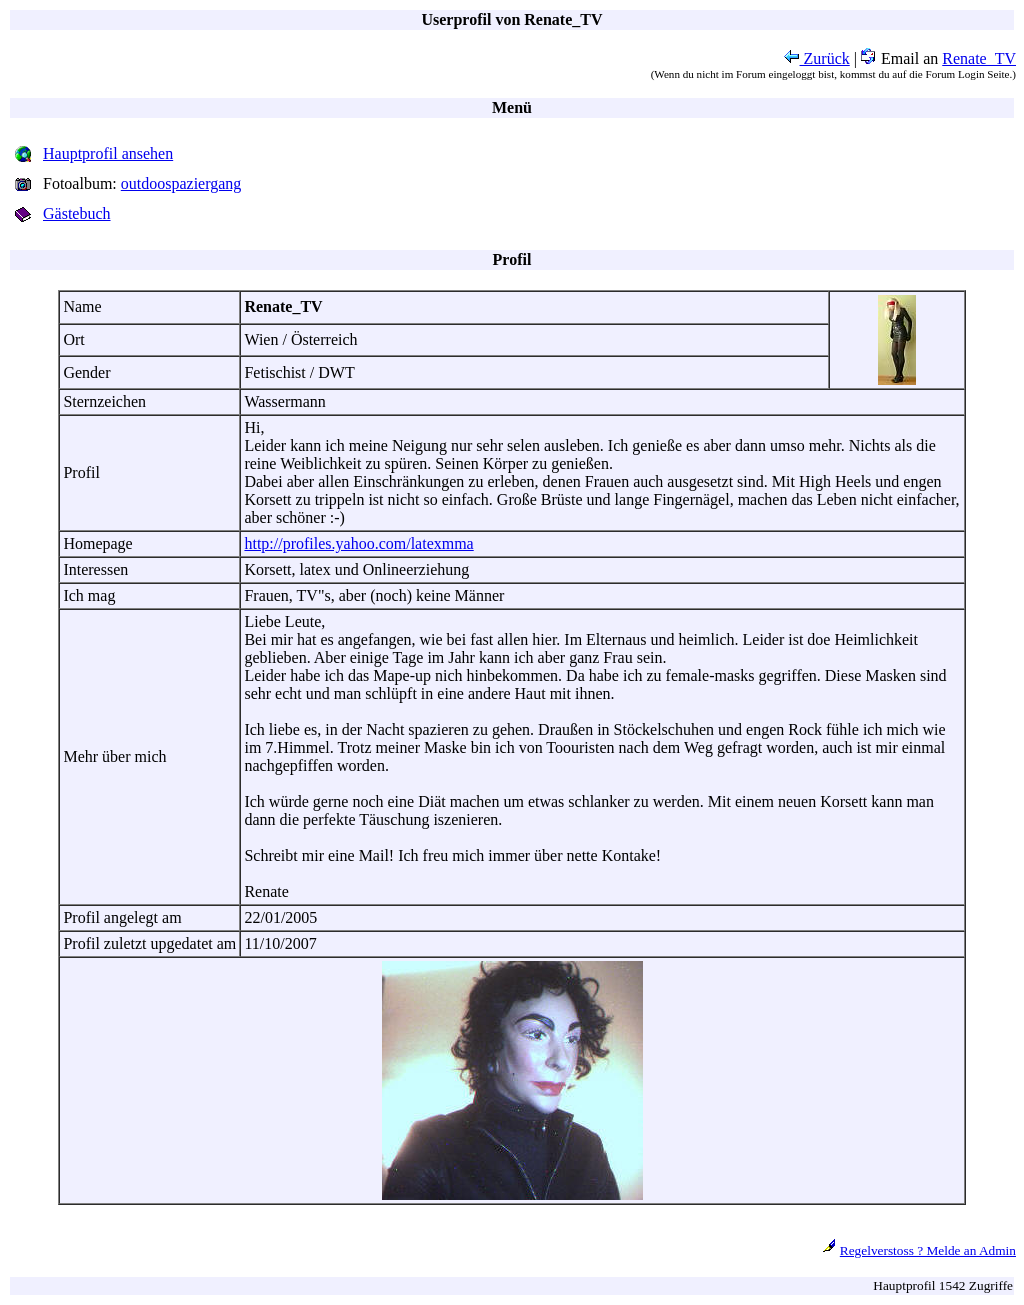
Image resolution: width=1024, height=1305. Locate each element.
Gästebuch (77, 213)
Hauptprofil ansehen (108, 153)
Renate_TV (979, 58)
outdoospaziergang (181, 183)
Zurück (817, 58)
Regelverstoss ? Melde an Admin (928, 1250)
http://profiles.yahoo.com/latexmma (358, 543)
